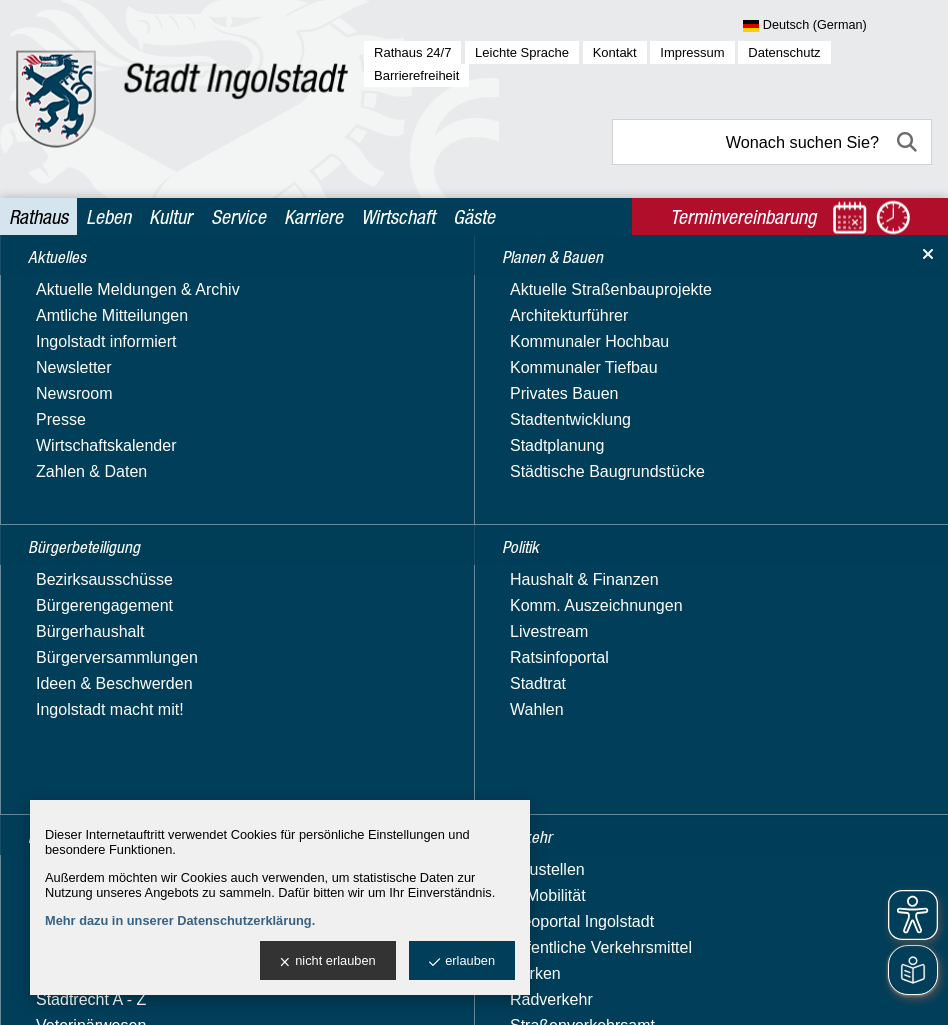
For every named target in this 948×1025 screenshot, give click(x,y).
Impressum (692, 52)
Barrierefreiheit (416, 75)
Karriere (313, 216)
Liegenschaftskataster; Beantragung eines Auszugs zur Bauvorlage (575, 611)
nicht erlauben (327, 961)
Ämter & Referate (88, 586)
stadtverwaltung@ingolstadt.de (632, 989)
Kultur (170, 216)
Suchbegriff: (379, 416)
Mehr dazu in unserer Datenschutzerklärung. (180, 920)
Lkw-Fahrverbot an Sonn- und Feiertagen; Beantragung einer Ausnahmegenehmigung (553, 737)
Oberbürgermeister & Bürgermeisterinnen (100, 729)
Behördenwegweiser (98, 615)
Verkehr (53, 515)
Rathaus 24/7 (412, 52)
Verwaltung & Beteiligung (117, 553)
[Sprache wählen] (837, 26)
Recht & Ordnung (87, 437)
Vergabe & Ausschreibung (118, 767)
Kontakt (615, 52)
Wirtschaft (398, 216)
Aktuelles (58, 283)
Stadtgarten (67, 476)
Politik (47, 399)
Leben (108, 216)
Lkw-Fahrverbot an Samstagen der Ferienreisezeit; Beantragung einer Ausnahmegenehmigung (585, 668)
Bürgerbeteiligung (89, 322)
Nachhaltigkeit (76, 691)
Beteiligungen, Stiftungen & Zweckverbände (122, 653)
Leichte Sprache (522, 52)
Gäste (474, 216)
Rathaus (38, 216)
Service (238, 216)
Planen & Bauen (83, 360)
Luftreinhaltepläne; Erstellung (440, 794)
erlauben (462, 961)
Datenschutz (784, 52)
